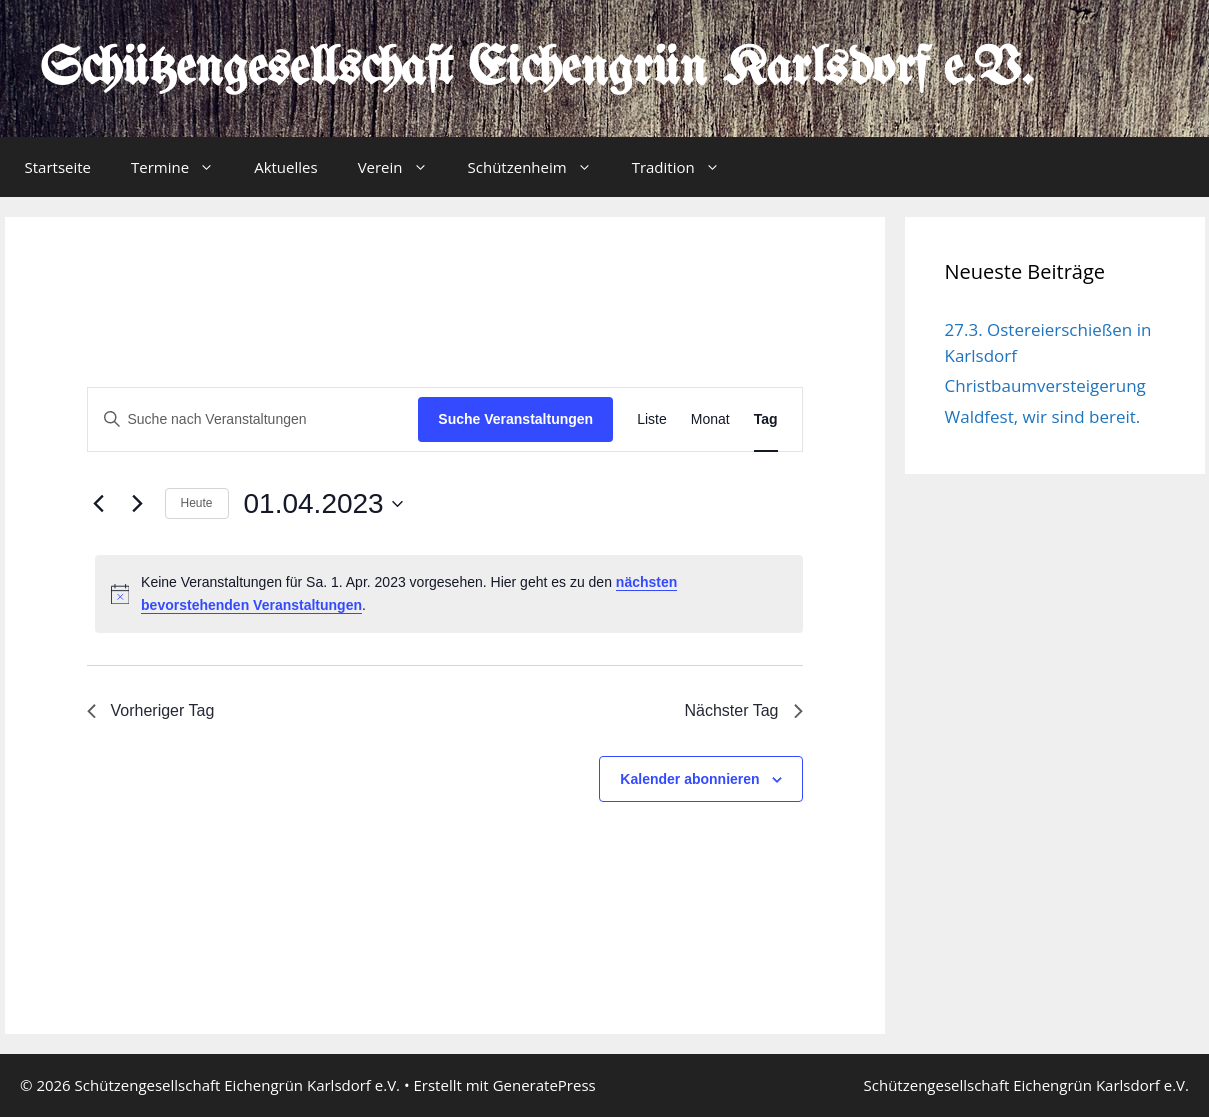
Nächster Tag (744, 710)
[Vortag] (99, 504)
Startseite (58, 167)
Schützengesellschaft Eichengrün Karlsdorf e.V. (536, 70)
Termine (182, 167)
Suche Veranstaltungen (515, 419)
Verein (403, 167)
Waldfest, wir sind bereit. (1043, 416)
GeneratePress (544, 1085)
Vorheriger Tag (151, 710)
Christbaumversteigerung (1045, 385)
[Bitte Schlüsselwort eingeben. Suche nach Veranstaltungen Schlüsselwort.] (253, 419)
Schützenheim (540, 167)
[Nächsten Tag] (138, 504)
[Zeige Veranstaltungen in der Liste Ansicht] (652, 419)
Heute (197, 503)
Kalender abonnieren (689, 779)
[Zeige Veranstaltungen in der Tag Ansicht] (766, 419)
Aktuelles (285, 167)
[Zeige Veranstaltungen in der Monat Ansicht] (710, 419)
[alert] (449, 593)
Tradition (686, 167)
